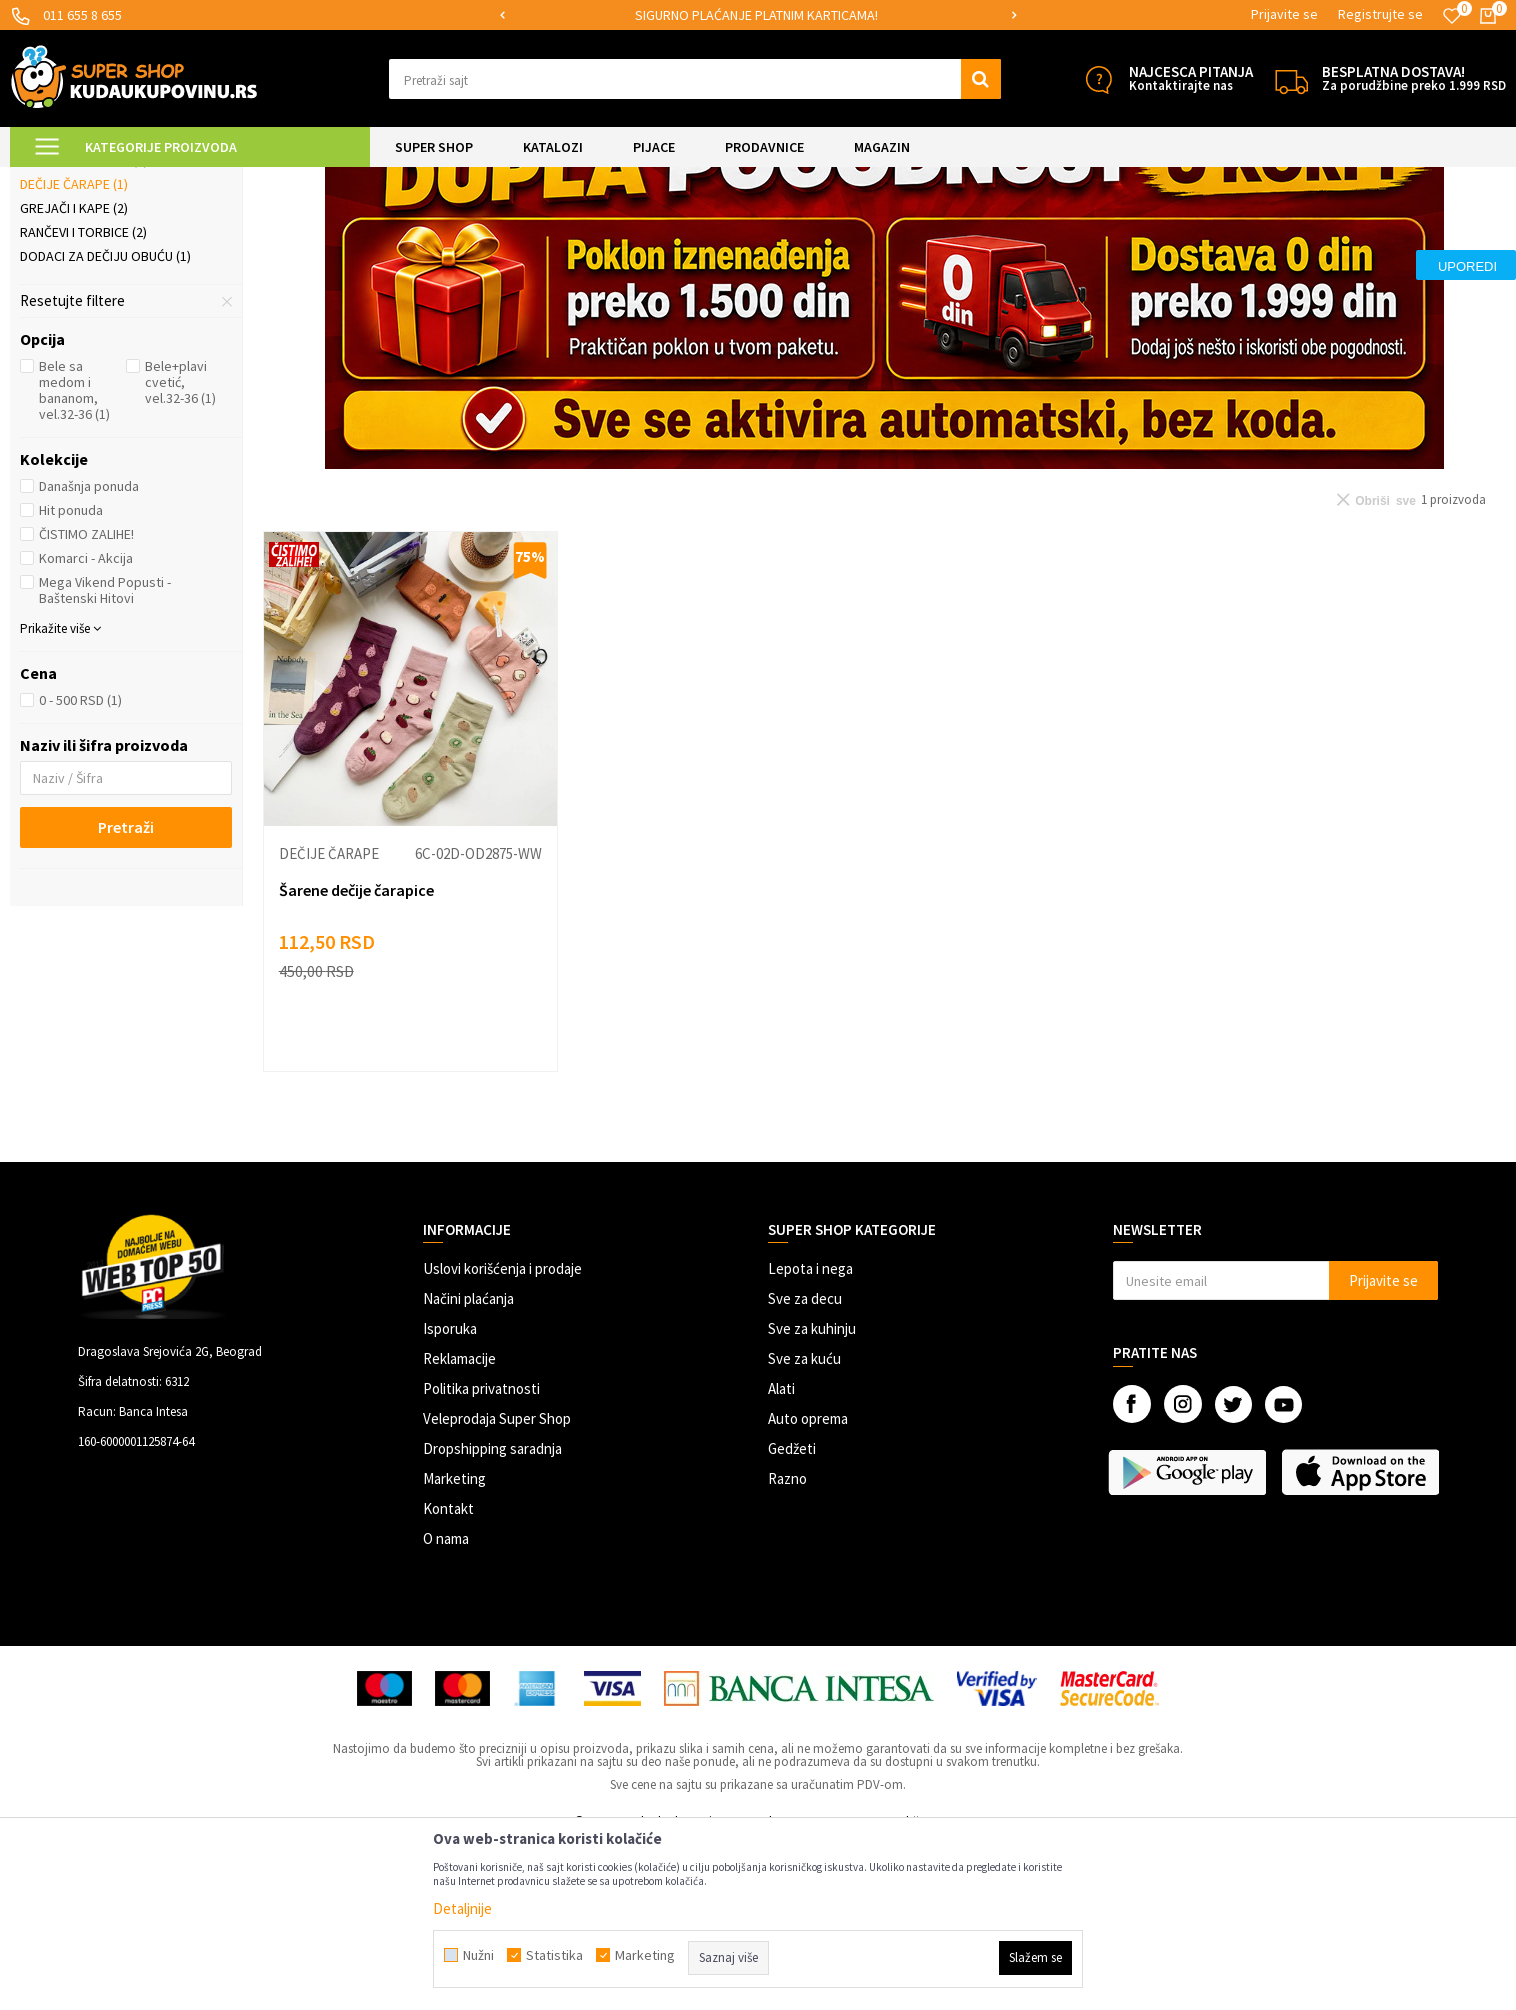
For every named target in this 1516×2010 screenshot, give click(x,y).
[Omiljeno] (1452, 16)
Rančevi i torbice (83, 399)
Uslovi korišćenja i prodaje (502, 1435)
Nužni (478, 1955)
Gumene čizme (73, 279)
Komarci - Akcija (86, 725)
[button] (695, 79)
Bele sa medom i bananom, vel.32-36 (74, 557)
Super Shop (148, 179)
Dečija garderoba (88, 303)
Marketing (454, 1645)
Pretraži (126, 994)
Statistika (554, 1955)
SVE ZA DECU (230, 179)
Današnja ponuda (89, 653)
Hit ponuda (71, 677)
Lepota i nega (810, 1435)
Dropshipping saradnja (492, 1615)
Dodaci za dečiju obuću (105, 423)
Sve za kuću (804, 1525)
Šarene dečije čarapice (356, 1057)
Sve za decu (805, 1465)
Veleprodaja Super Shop (497, 1585)
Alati (781, 1555)
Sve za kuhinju (812, 1495)
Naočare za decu (84, 327)
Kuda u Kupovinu (56, 179)
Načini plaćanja (468, 1465)
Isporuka (450, 1495)
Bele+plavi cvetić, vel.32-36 (180, 549)
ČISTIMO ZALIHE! (86, 701)
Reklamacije (459, 1525)
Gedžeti (792, 1615)
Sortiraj (1140, 229)
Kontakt (448, 1675)
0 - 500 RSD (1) (80, 867)
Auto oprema (808, 1585)
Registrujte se (1380, 14)
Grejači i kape (74, 375)
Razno (787, 1645)
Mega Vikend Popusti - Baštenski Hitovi (105, 757)
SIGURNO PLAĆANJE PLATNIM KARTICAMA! (756, 15)
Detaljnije (462, 1908)
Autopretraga (1055, 229)
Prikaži (1297, 229)
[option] (757, 15)
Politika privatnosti (481, 1555)
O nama (446, 1705)
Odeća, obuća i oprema (345, 179)
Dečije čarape (74, 351)
